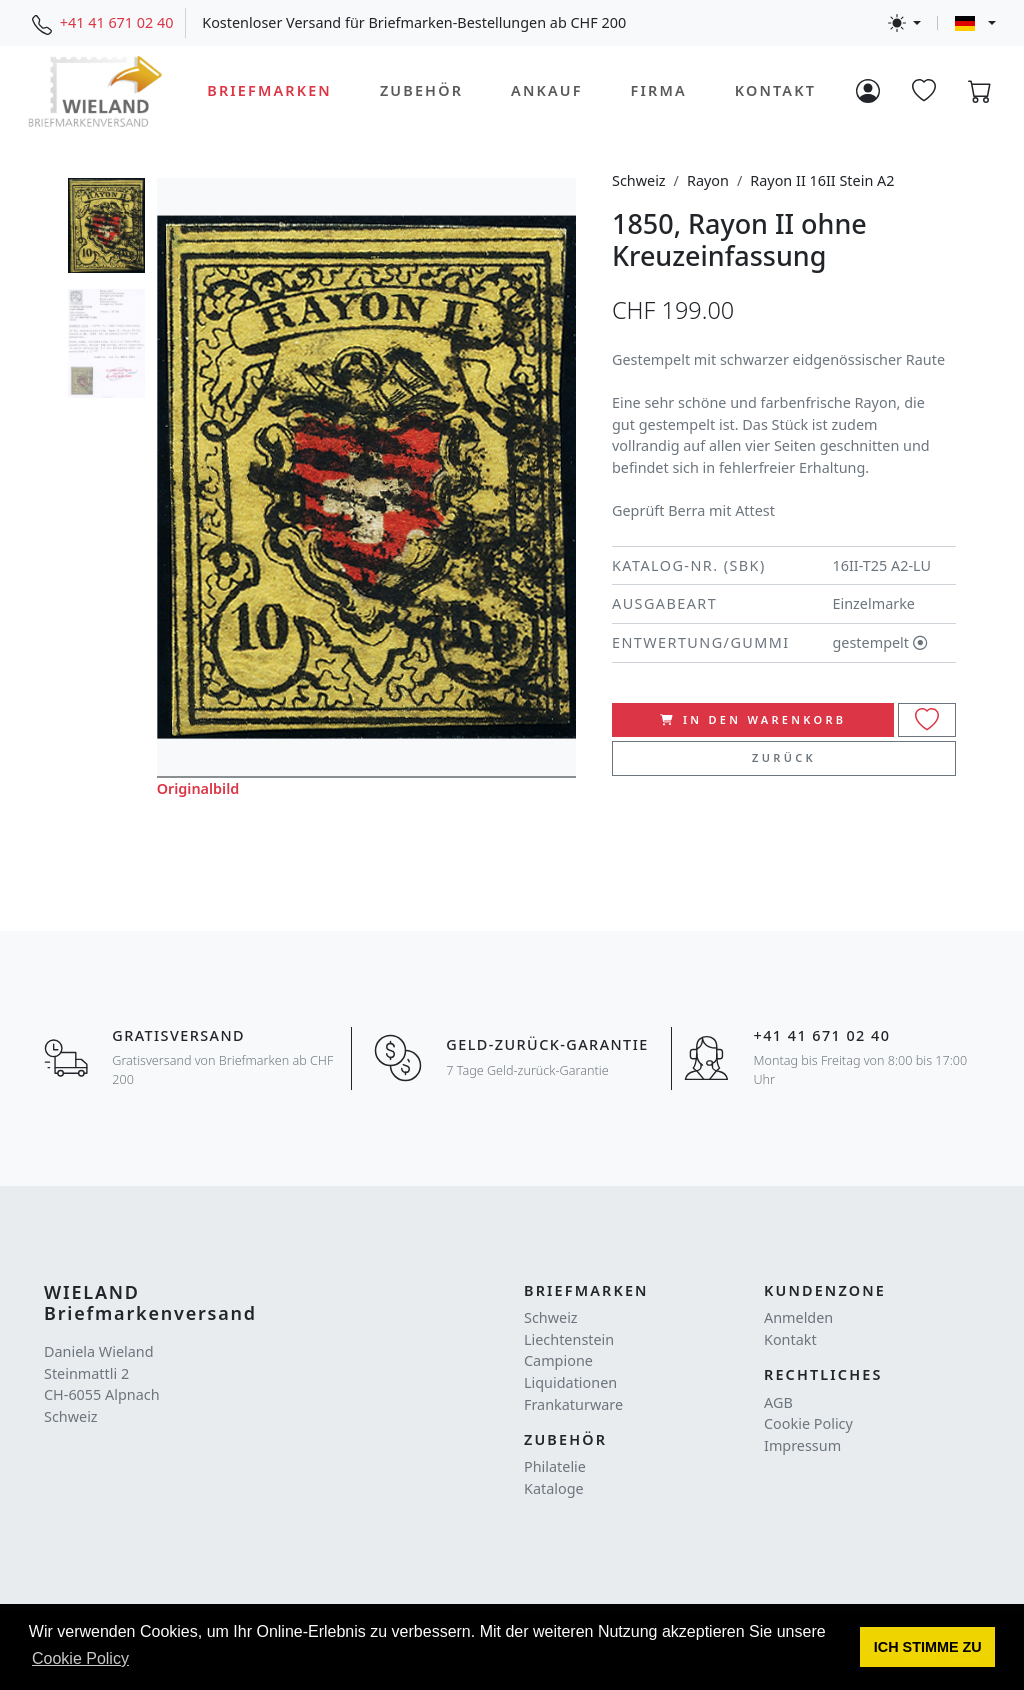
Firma (659, 90)
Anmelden (798, 1317)
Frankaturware (573, 1404)
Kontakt (775, 90)
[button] (927, 1647)
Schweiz (639, 180)
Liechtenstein (569, 1339)
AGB (778, 1402)
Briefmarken (269, 90)
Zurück (784, 757)
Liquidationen (570, 1382)
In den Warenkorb (753, 719)
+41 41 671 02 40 (117, 22)
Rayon (708, 180)
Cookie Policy (808, 1423)
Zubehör (421, 90)
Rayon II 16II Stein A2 (822, 180)
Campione (558, 1360)
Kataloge (554, 1488)
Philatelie (555, 1466)
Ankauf (547, 90)
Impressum (802, 1445)
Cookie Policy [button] (80, 1658)
